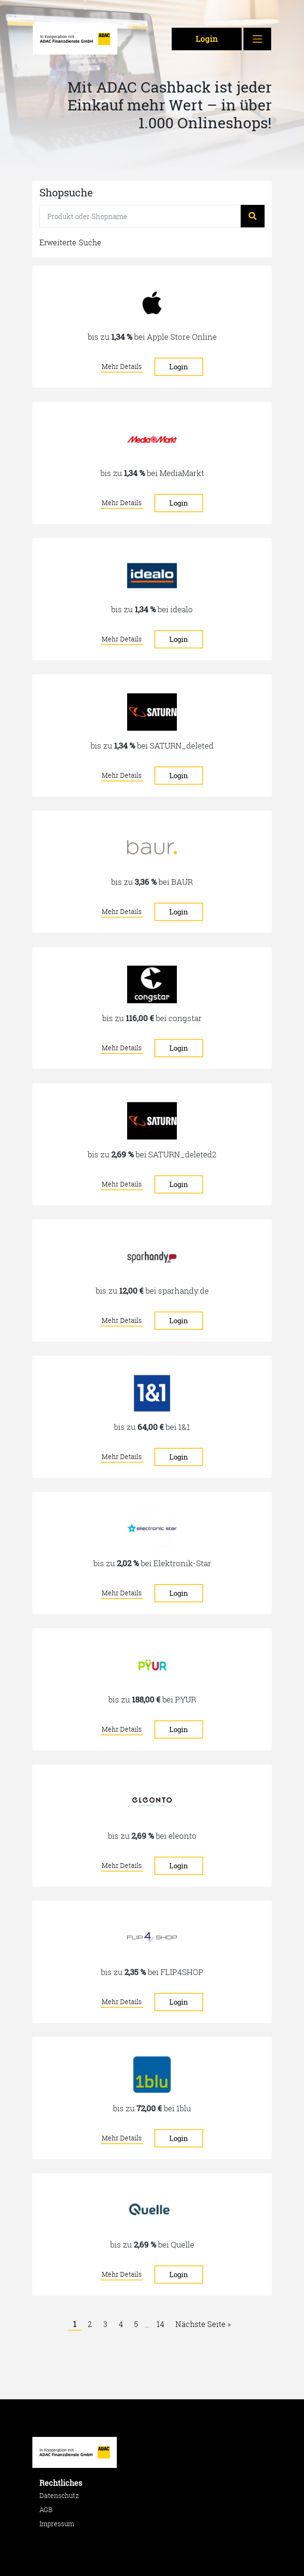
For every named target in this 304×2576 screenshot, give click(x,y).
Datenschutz (59, 2495)
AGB (46, 2509)
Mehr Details (123, 366)
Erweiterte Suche (70, 242)
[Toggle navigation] (257, 39)
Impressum (56, 2523)
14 (160, 2324)
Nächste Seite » (203, 2324)
